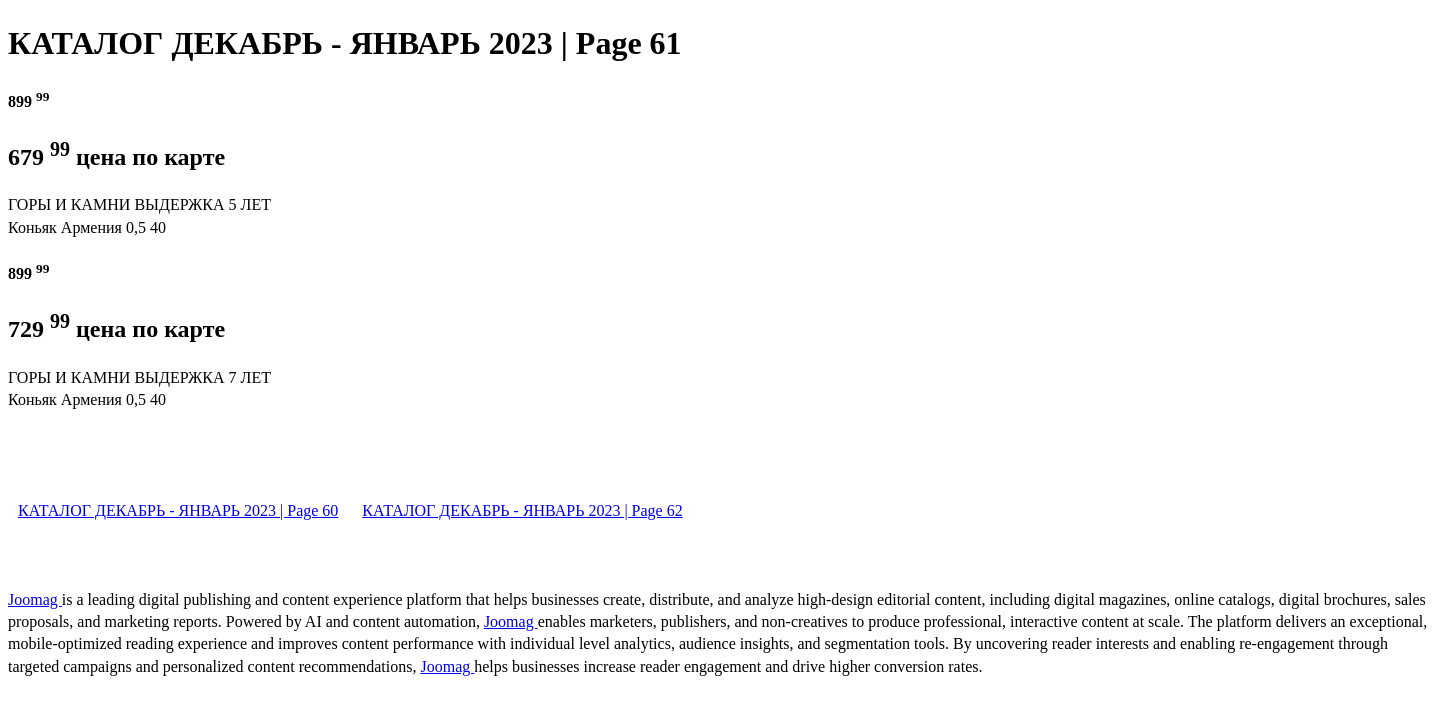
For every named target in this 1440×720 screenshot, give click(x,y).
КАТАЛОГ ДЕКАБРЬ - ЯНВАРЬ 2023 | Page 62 (522, 510)
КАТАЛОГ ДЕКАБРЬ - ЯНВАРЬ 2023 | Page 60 (178, 510)
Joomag (35, 599)
